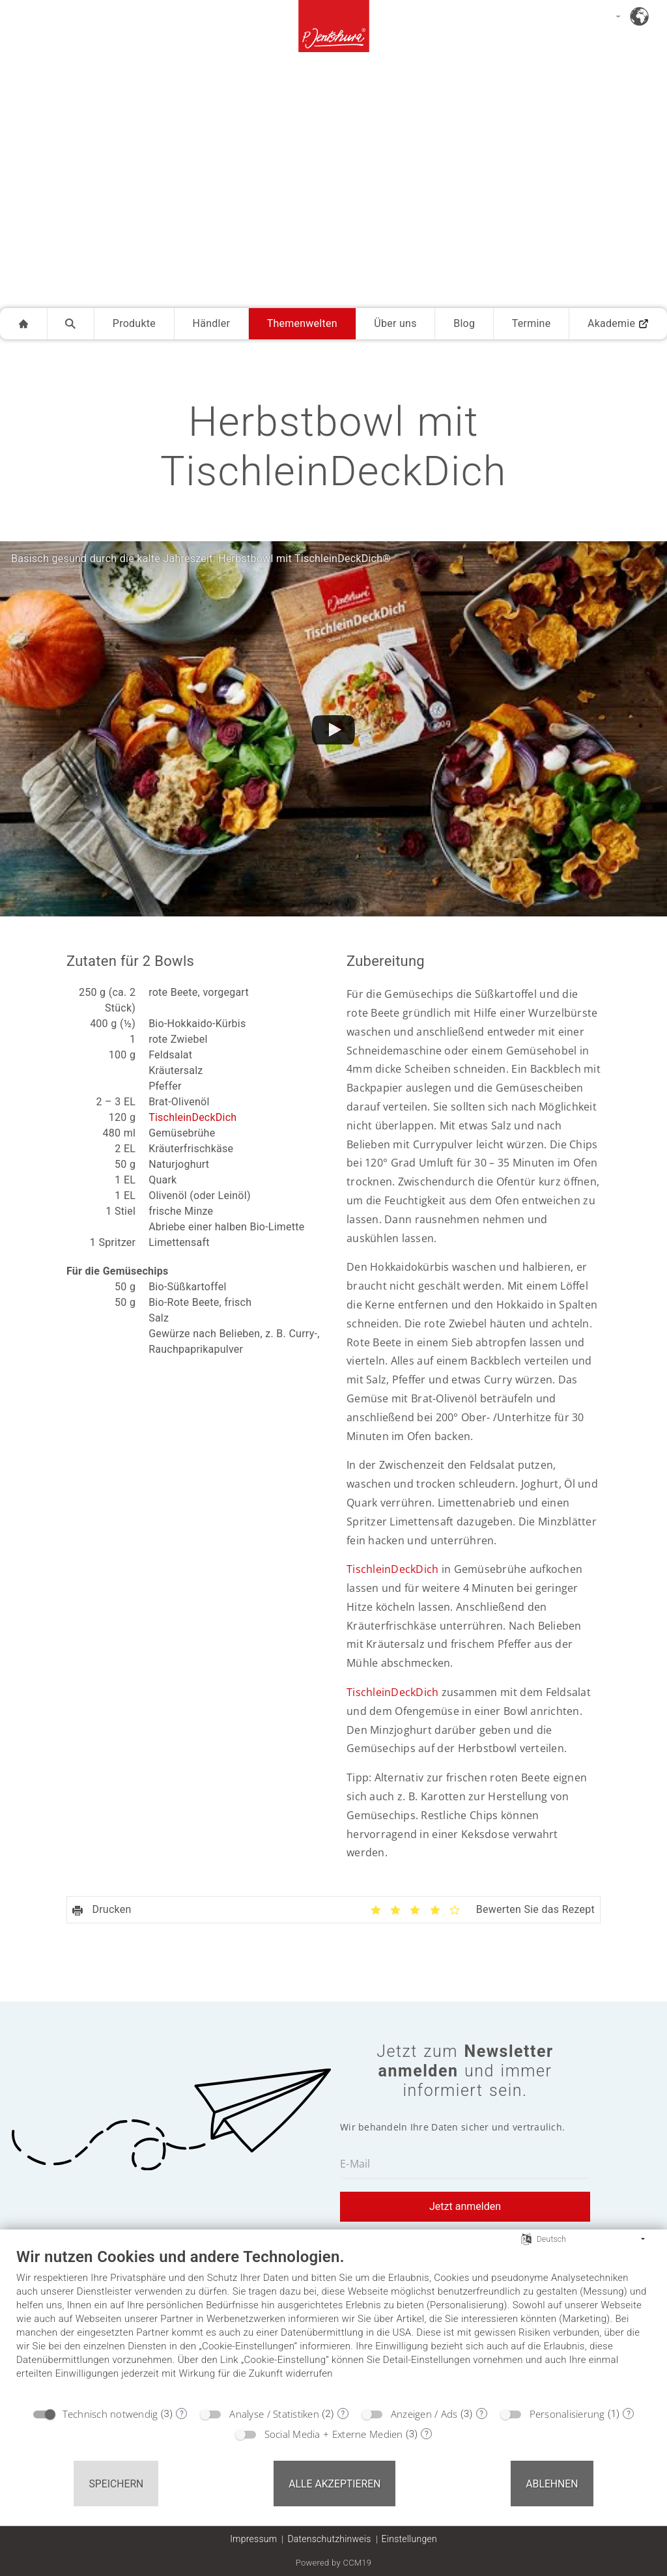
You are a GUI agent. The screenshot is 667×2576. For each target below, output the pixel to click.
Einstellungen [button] (409, 2539)
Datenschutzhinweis (329, 2539)
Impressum (253, 2539)
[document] (333, 2323)
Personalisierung (567, 2413)
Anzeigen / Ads (424, 2413)
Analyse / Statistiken (274, 2413)
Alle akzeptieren (334, 2484)
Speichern (116, 2484)
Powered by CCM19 (334, 2563)
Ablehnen (552, 2484)
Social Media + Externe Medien (333, 2434)
